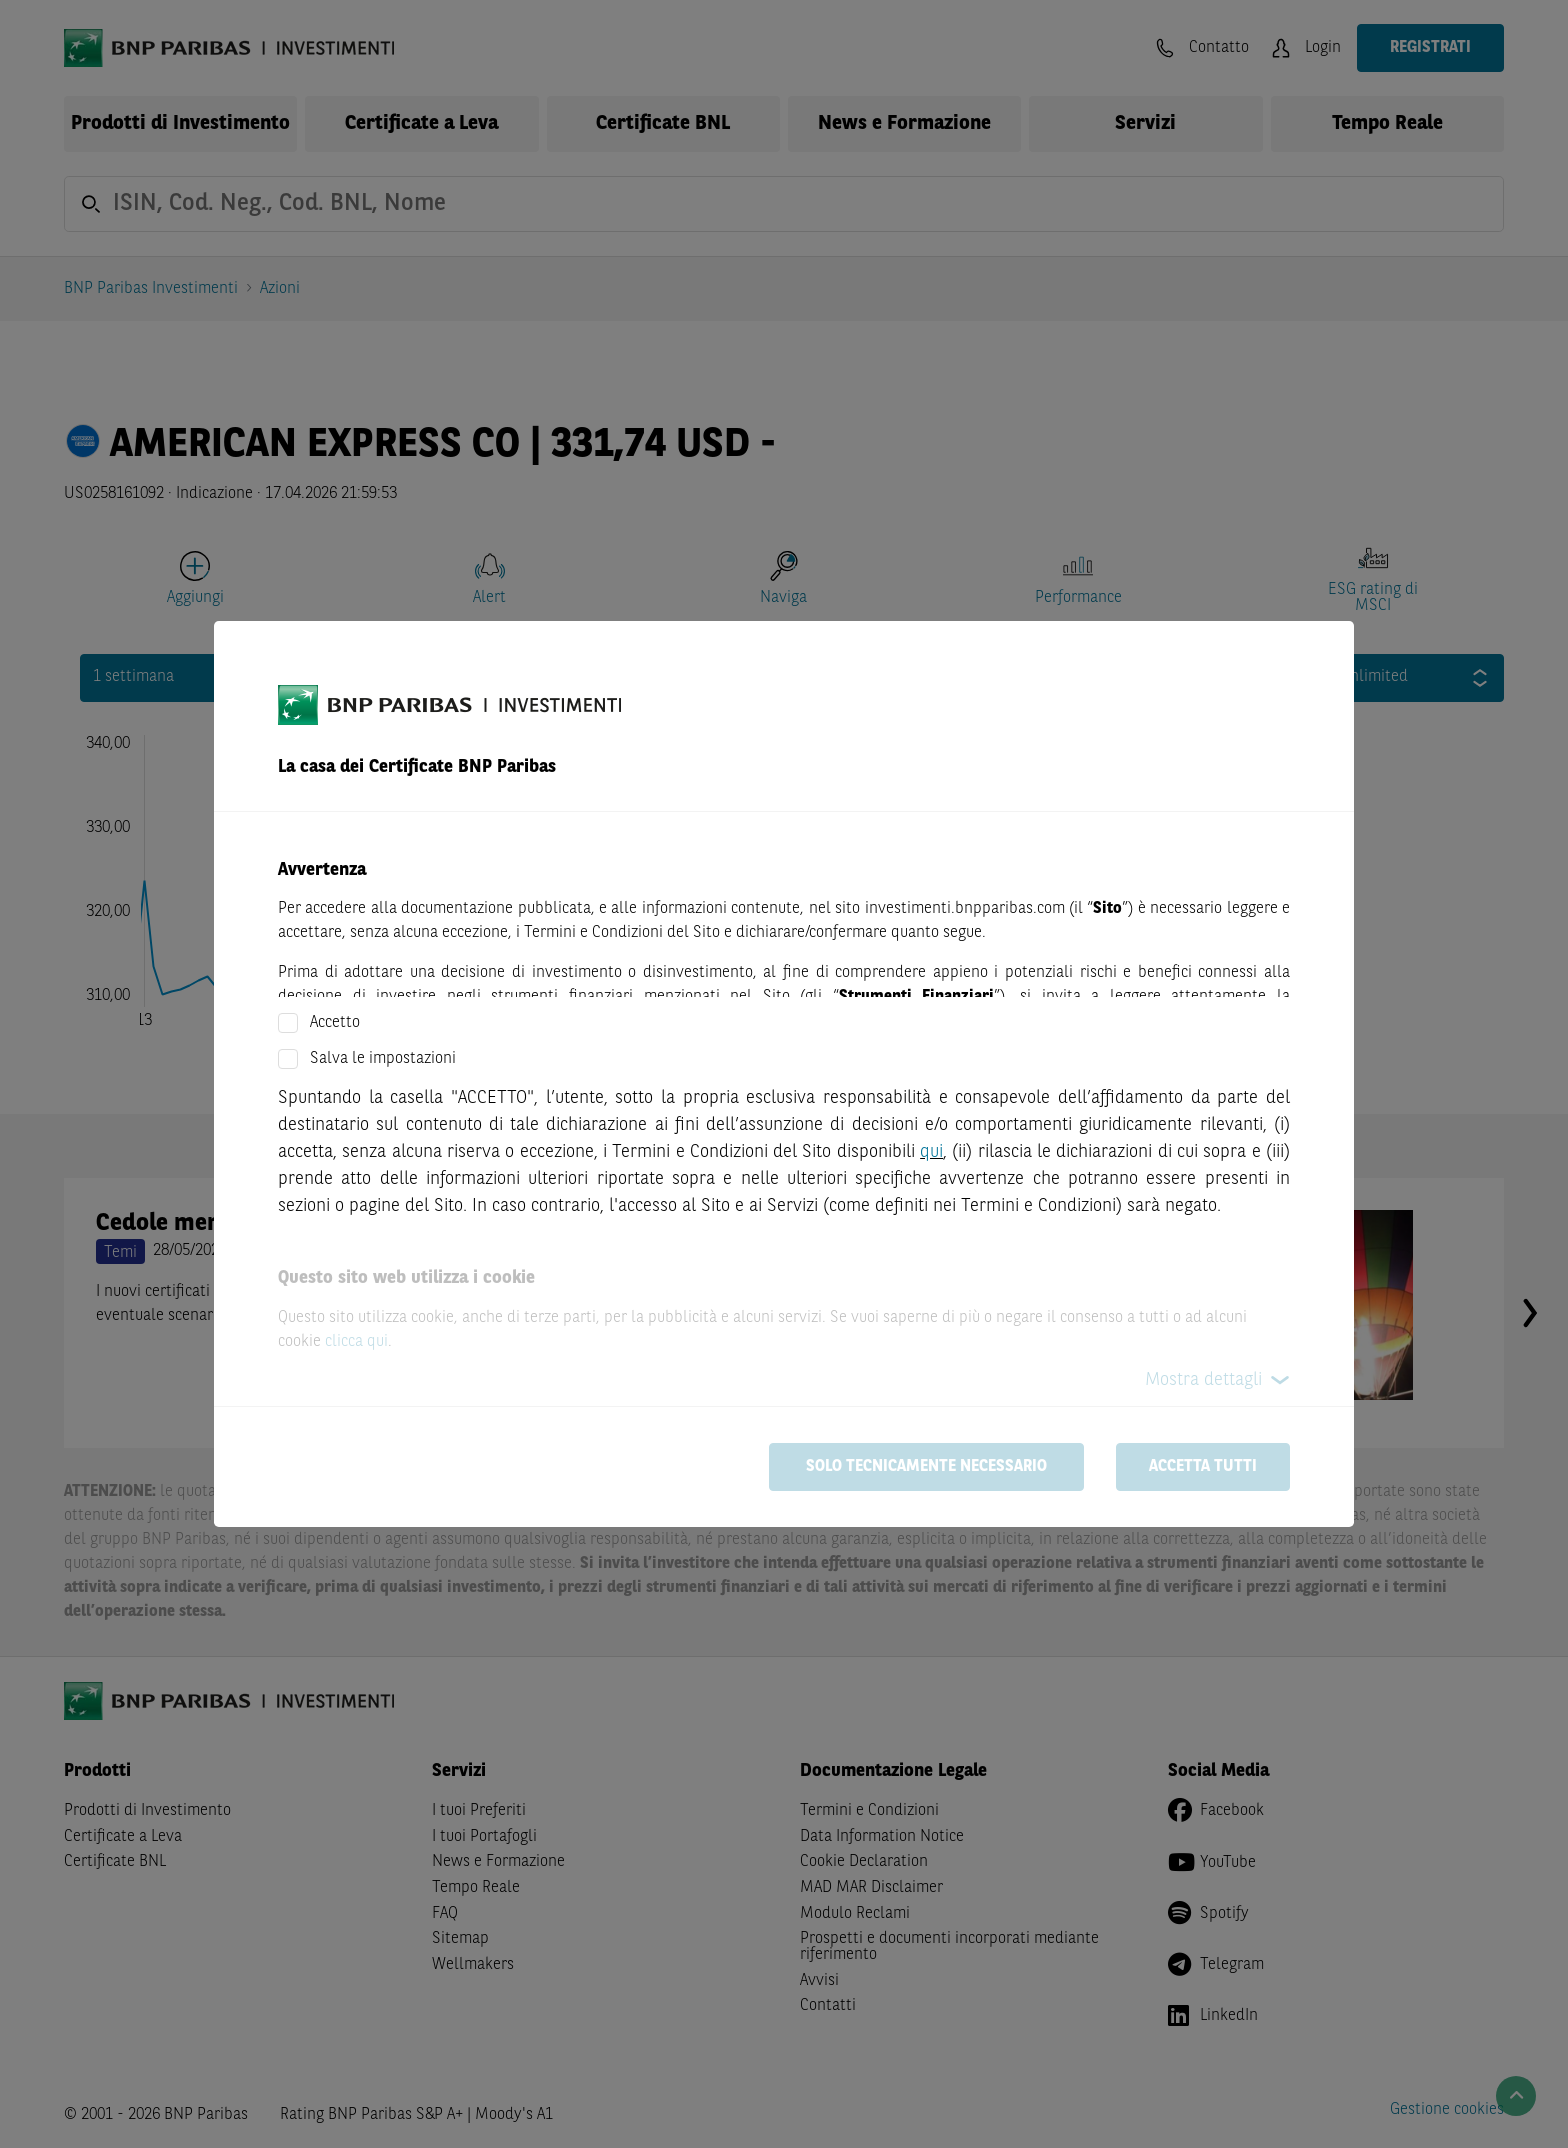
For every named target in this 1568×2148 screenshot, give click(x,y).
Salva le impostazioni (383, 1059)
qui (931, 1152)
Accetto (335, 1023)
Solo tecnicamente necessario (926, 1467)
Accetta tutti (1203, 1467)
